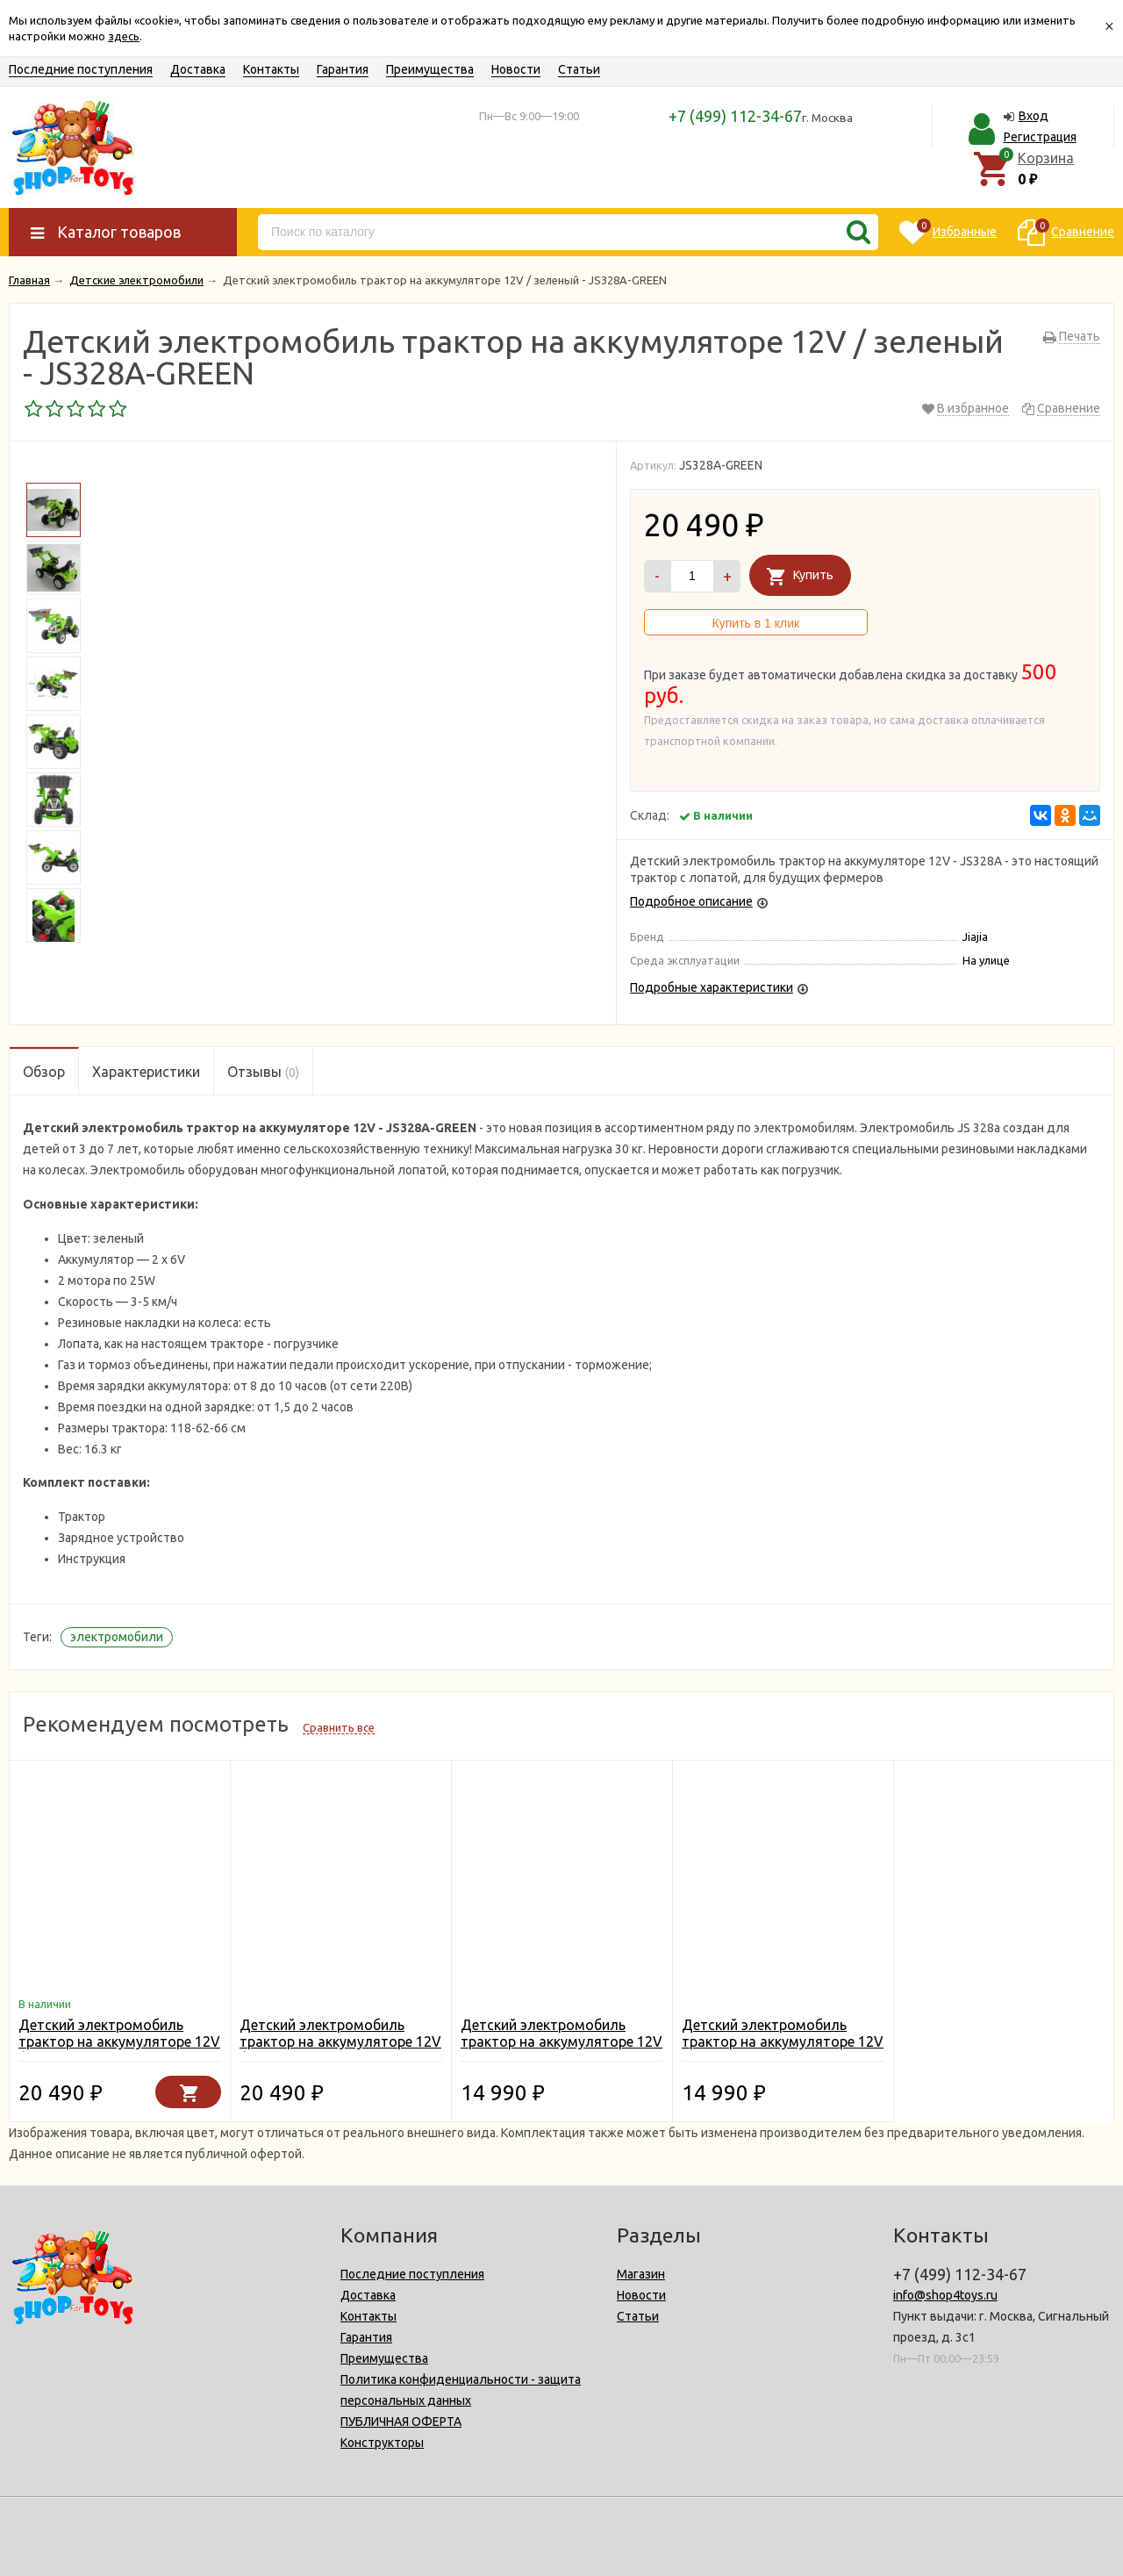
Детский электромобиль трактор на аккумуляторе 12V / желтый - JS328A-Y (340, 2041)
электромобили (116, 1637)
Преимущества (430, 69)
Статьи (579, 69)
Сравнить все (339, 1727)
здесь (123, 36)
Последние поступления (81, 69)
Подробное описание (691, 901)
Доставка (197, 69)
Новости (515, 69)
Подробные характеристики (711, 987)
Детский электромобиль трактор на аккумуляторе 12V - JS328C (561, 2041)
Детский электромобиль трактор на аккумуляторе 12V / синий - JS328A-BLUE (119, 2041)
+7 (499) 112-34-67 (735, 116)
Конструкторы (382, 2443)
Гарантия (342, 69)
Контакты (271, 69)
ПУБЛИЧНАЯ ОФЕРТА (400, 2422)
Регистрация (1040, 137)
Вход (1033, 116)
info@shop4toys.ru (945, 2295)
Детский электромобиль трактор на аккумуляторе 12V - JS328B (782, 2041)
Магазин (641, 2274)
